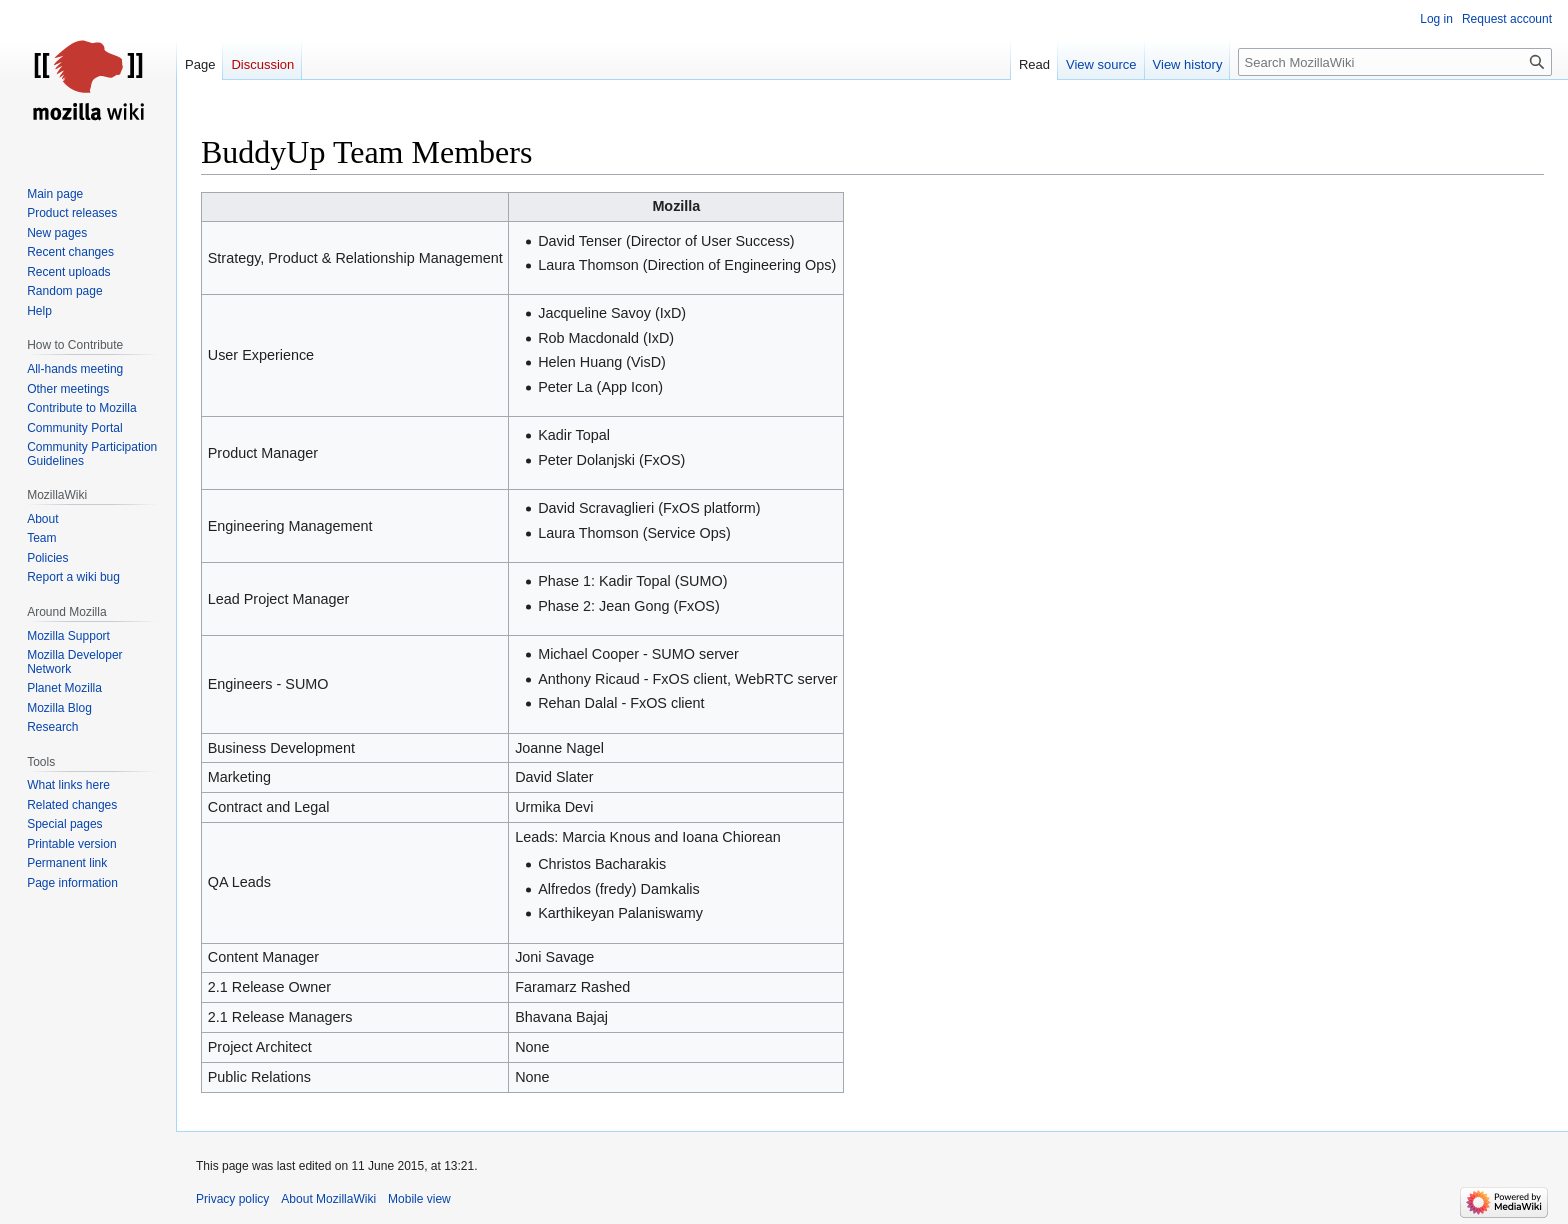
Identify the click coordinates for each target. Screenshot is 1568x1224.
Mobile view (419, 1199)
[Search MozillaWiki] (1395, 62)
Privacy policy (232, 1199)
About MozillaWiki (328, 1199)
